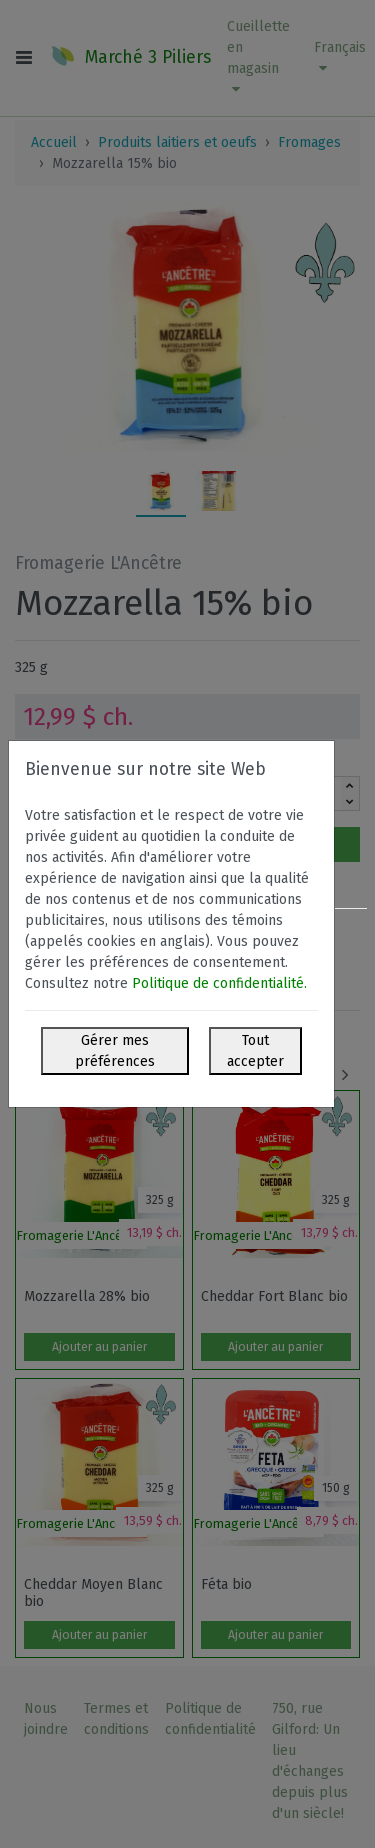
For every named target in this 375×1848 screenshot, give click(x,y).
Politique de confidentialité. (219, 983)
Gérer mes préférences (115, 1051)
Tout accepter (255, 1051)
